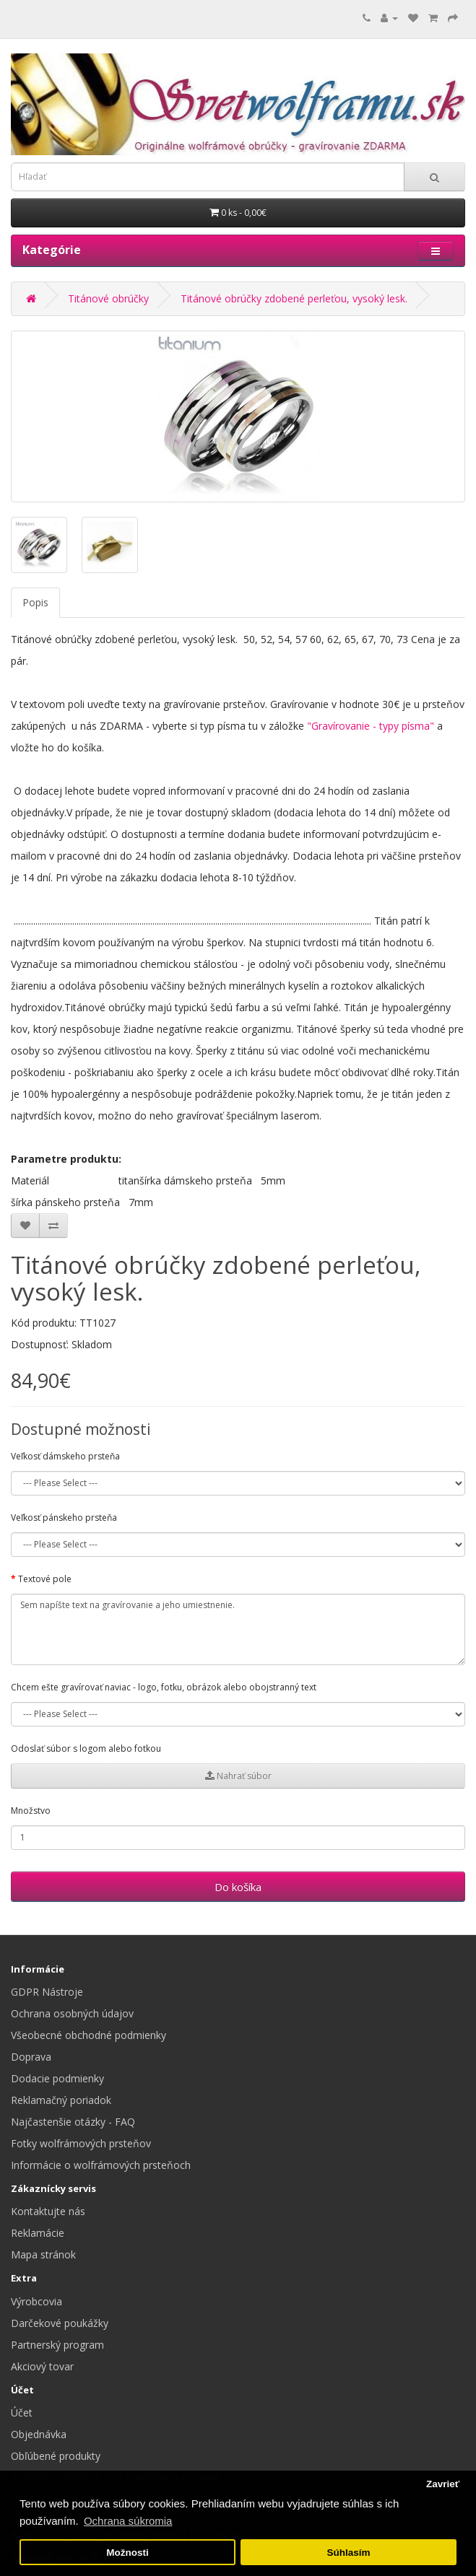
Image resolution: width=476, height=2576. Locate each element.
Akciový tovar (42, 2366)
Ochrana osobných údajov (72, 2013)
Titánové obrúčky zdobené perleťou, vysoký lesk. (294, 298)
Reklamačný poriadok (61, 2100)
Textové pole (45, 1579)
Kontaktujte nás (48, 2211)
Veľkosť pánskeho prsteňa (64, 1517)
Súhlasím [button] (348, 2552)
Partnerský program (57, 2345)
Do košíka (238, 1886)
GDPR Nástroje (47, 1992)
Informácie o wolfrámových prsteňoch (101, 2165)
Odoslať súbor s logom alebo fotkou (86, 1748)
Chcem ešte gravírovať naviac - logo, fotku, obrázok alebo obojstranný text (163, 1687)
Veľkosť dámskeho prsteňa (65, 1456)
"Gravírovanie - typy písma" (370, 726)
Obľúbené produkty (55, 2456)
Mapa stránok (43, 2254)
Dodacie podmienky (57, 2078)
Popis (35, 602)
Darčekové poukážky (59, 2323)
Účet (22, 2412)
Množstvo (31, 1810)
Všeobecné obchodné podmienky (88, 2035)
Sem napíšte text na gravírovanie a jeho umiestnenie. (238, 1630)
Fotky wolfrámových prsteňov (81, 2143)
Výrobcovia (36, 2301)
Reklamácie (37, 2233)
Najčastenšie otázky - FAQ (73, 2122)
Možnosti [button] (127, 2552)
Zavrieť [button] (442, 2484)
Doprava (31, 2057)
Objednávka (38, 2434)
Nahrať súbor (238, 1776)
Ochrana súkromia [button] (128, 2521)
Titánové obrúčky (108, 298)
